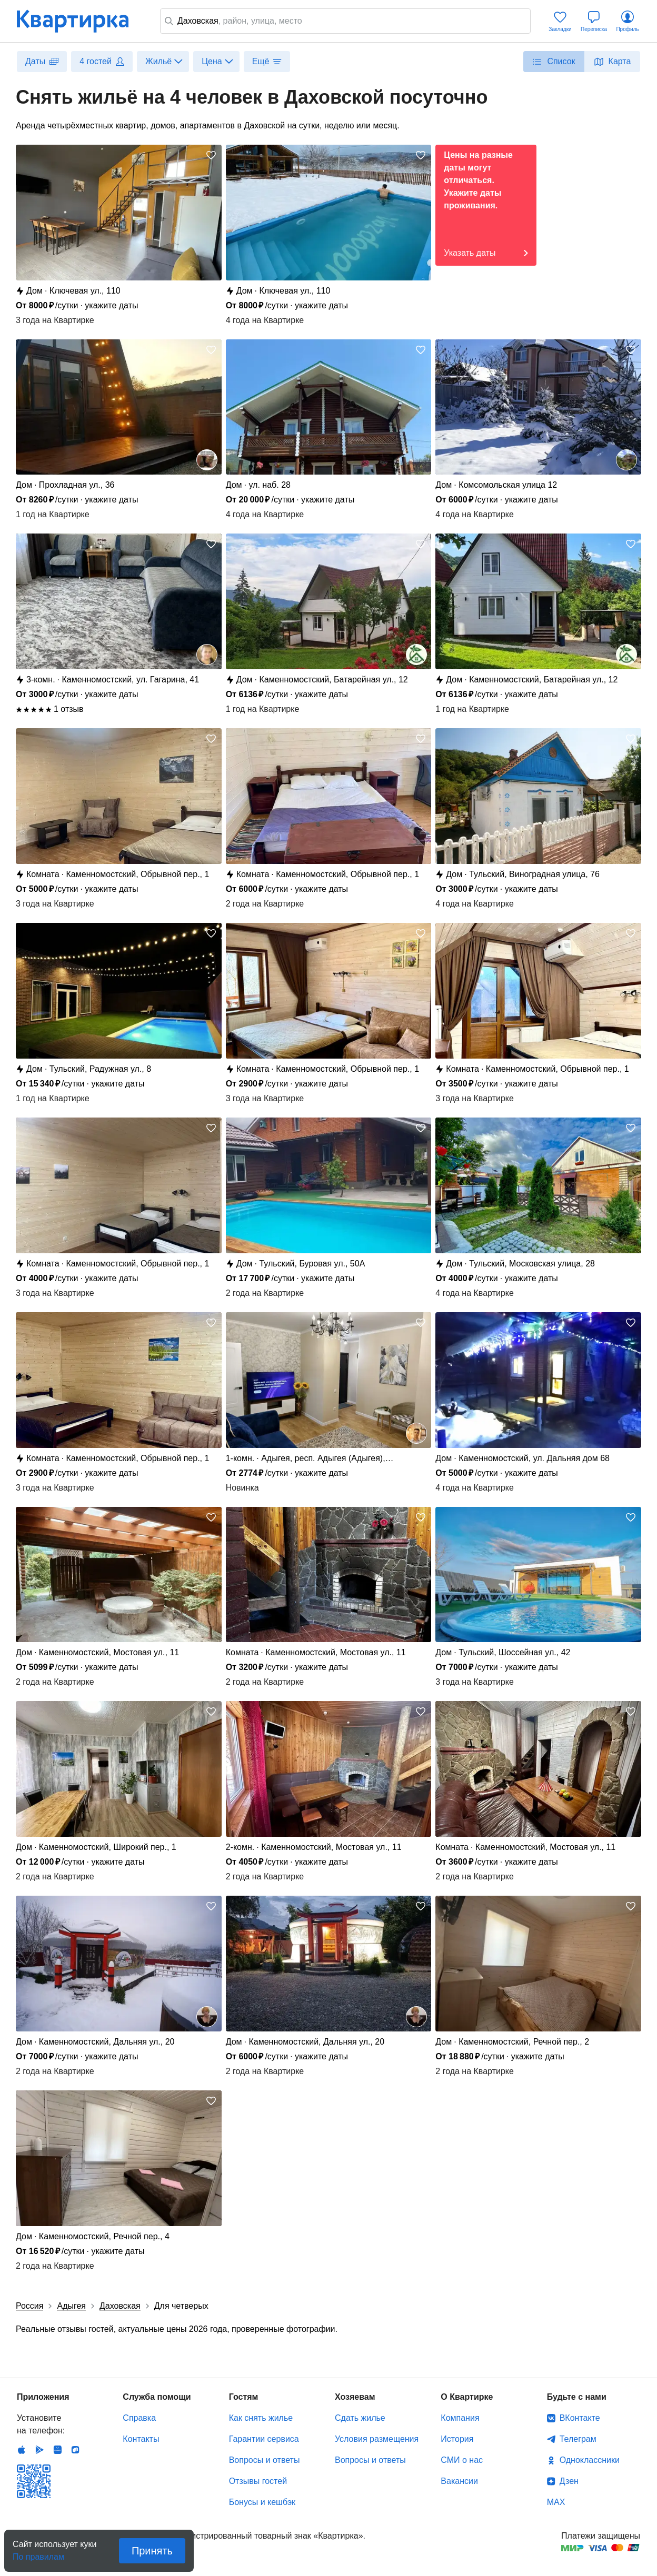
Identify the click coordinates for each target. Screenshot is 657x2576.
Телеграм (578, 2438)
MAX (556, 2502)
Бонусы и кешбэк (262, 2502)
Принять (152, 2551)
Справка (139, 2417)
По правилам (38, 2553)
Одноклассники (590, 2460)
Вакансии (459, 2481)
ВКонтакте (580, 2417)
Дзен (569, 2481)
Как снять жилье (261, 2417)
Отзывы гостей (258, 2481)
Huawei (57, 2450)
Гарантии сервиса (264, 2438)
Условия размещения (377, 2438)
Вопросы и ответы (264, 2460)
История (457, 2438)
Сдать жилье (360, 2417)
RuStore (75, 2450)
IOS (21, 2450)
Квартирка (80, 21)
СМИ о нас (462, 2460)
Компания (460, 2417)
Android (39, 2450)
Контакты (141, 2438)
